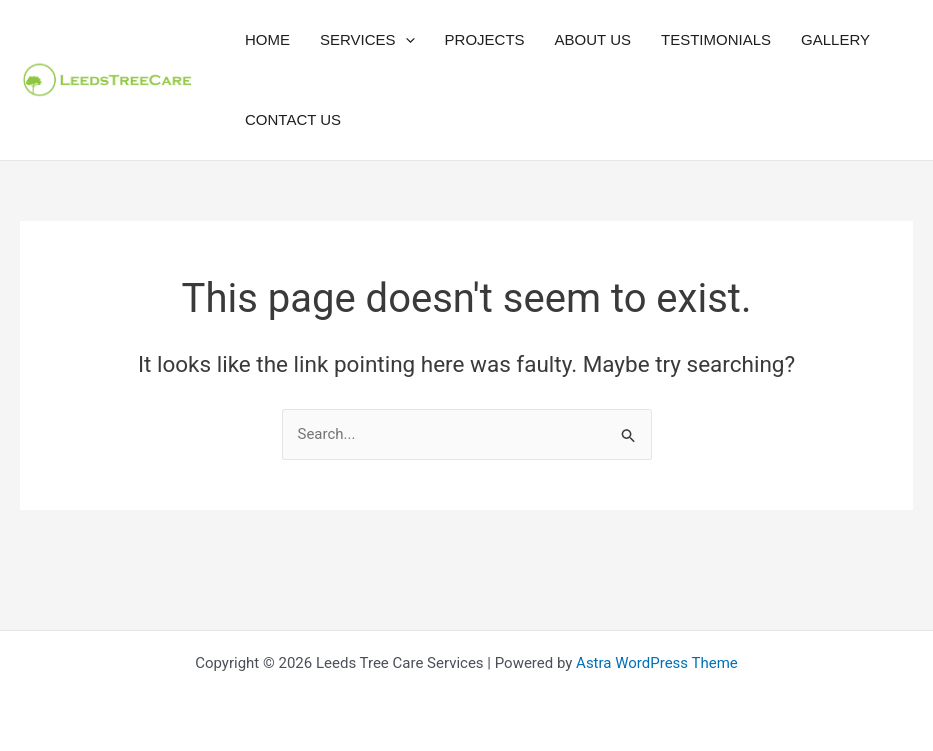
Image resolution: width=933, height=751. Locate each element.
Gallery (835, 39)
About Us (593, 39)
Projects (485, 39)
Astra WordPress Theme (657, 663)
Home (267, 39)
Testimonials (716, 39)
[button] (405, 40)
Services (367, 40)
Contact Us (293, 119)
